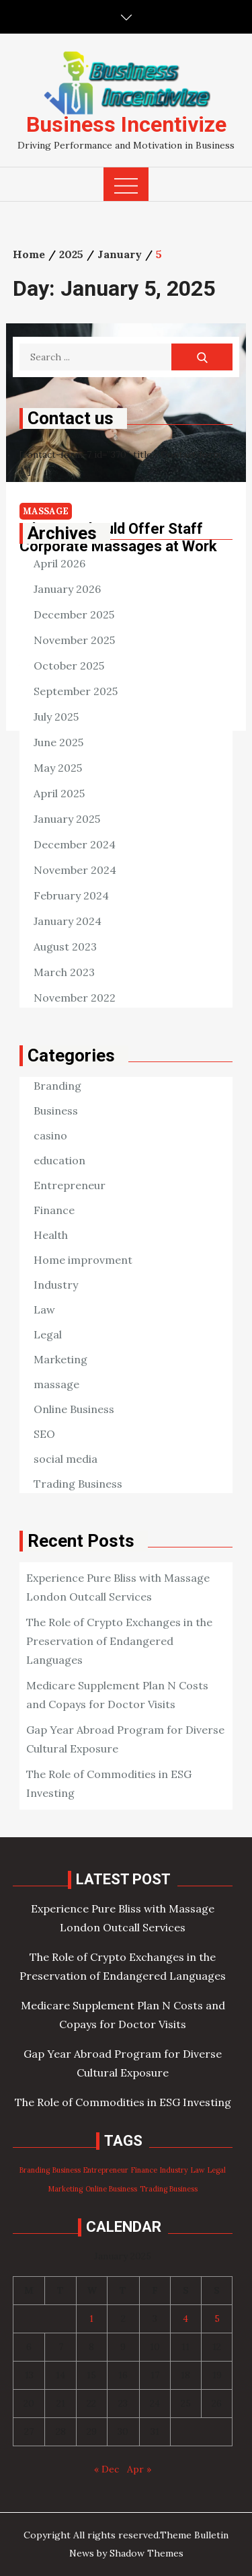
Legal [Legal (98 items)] (217, 2170)
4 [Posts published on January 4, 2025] (185, 2318)
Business (56, 1110)
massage (56, 1384)
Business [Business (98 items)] (66, 2170)
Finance (54, 1210)
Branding (57, 1085)
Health (51, 1235)
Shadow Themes (146, 2553)
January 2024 (67, 921)
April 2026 (59, 563)
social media (65, 1458)
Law (44, 1309)
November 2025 (74, 640)
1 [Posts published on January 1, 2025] (91, 2318)
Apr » (139, 2469)
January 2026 (67, 589)
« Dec (106, 2469)
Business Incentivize (126, 124)
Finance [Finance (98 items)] (144, 2170)
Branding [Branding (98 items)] (34, 2170)
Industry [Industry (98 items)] (174, 2170)
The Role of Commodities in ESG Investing (123, 2102)
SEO (44, 1434)
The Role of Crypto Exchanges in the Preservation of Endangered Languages (119, 1640)
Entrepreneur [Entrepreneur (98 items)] (105, 2170)
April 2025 (59, 793)
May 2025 (58, 767)
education (59, 1160)
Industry (56, 1284)
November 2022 (75, 997)
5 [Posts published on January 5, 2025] (217, 2318)
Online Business (74, 1409)
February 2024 (71, 895)
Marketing (60, 1359)
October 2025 (69, 665)
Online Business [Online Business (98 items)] (111, 2188)
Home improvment (83, 1259)
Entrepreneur (70, 1185)
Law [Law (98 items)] (198, 2170)
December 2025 (74, 614)
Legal (48, 1334)
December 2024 (75, 844)
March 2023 (64, 972)
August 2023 (65, 946)
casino (50, 1135)
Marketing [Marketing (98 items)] (65, 2188)
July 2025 (56, 716)
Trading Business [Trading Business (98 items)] (169, 2188)
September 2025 (76, 691)
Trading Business (78, 1483)
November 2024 (75, 870)
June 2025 (58, 742)
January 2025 (67, 819)
